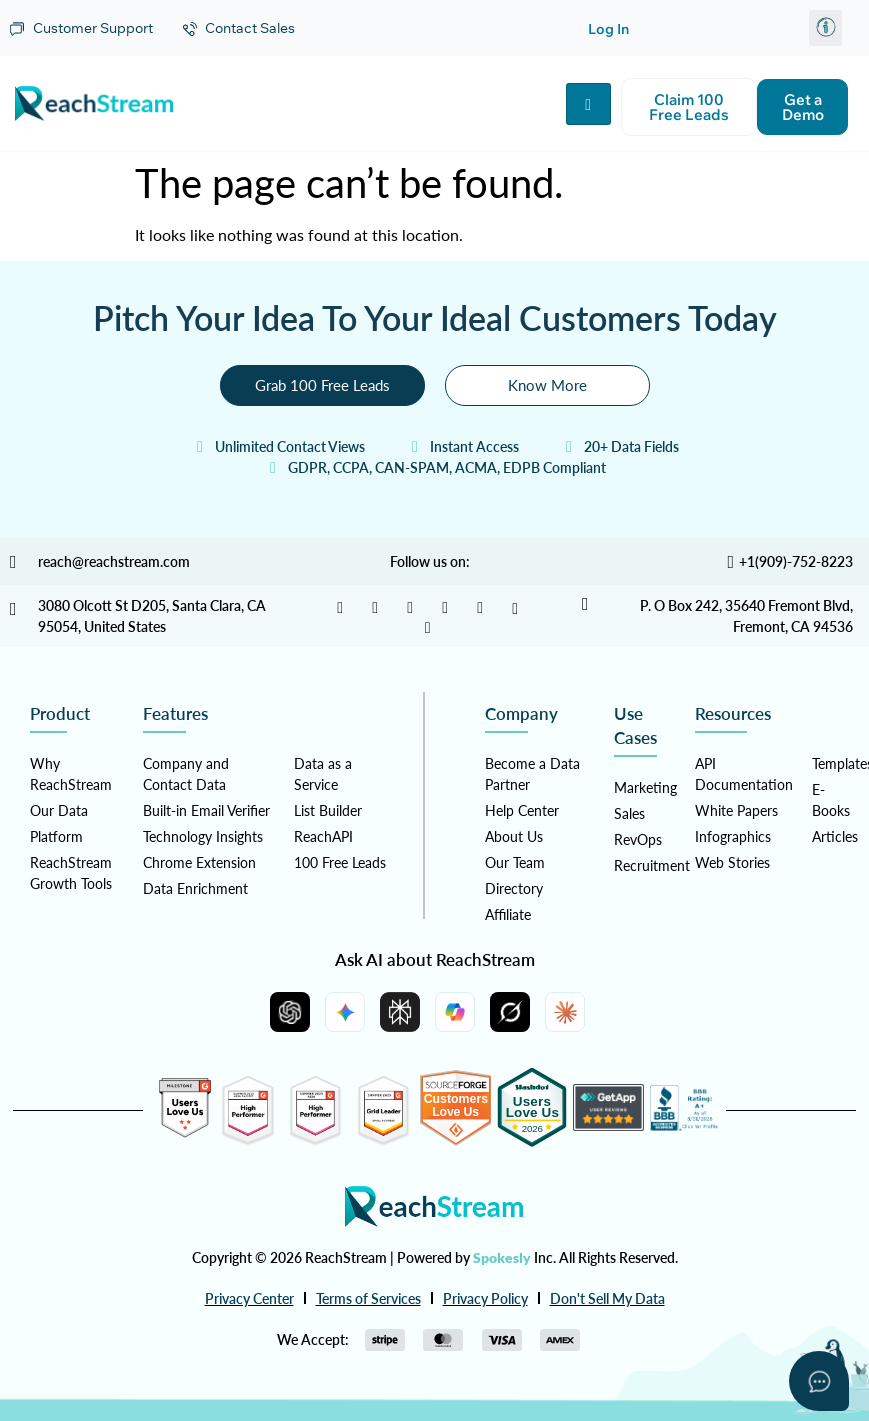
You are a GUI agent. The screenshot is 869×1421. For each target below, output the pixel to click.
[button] (825, 28)
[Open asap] (819, 1381)
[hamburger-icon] (588, 104)
